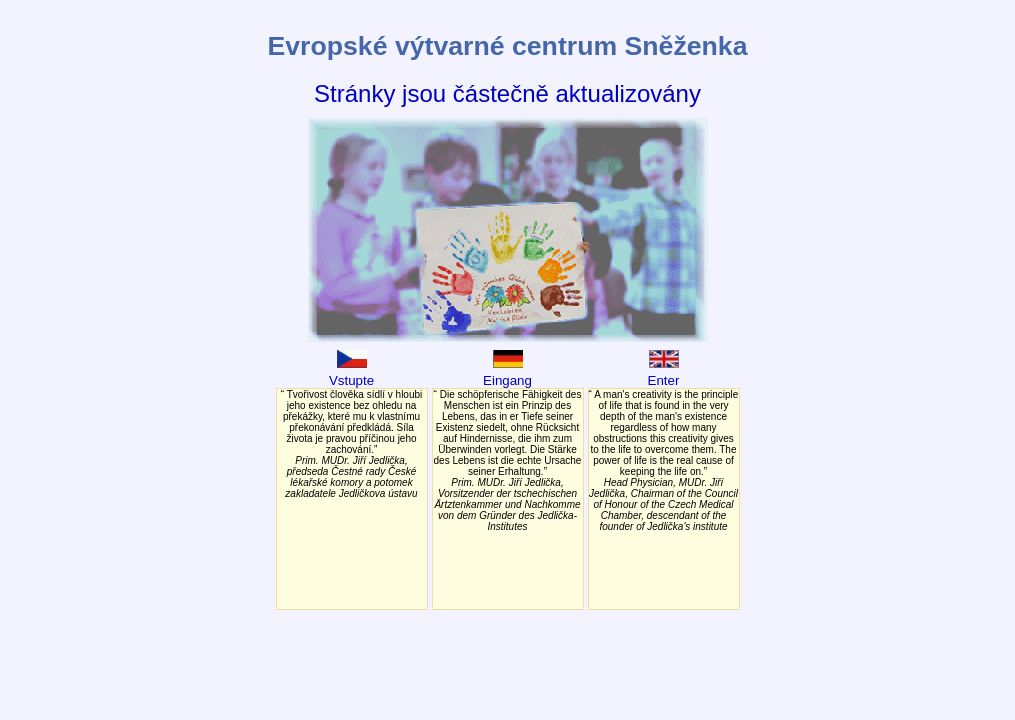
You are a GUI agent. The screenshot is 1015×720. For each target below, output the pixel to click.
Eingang (507, 373)
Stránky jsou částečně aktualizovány (507, 93)
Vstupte (351, 373)
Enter (664, 373)
